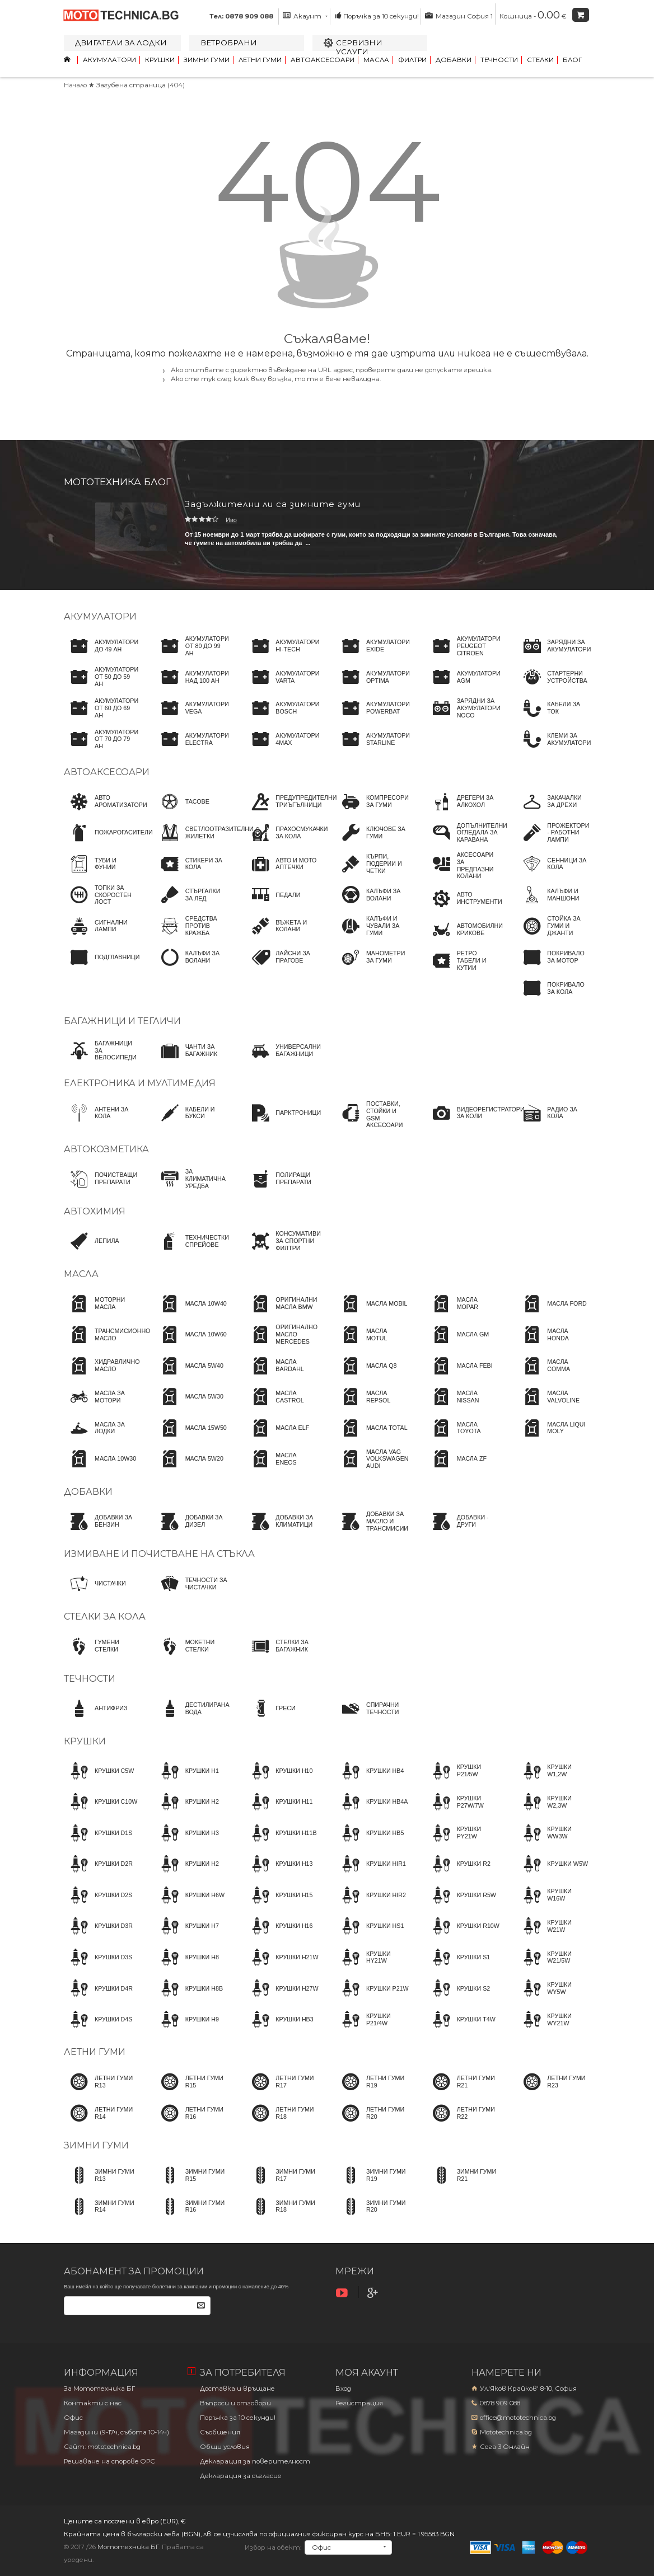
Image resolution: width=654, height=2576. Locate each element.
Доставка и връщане (237, 2388)
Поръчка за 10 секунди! (376, 15)
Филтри (412, 60)
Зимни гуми (207, 60)
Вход (343, 2388)
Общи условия (225, 2447)
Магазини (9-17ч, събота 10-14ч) (116, 2432)
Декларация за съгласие (241, 2476)
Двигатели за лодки (121, 42)
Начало (75, 85)
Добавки (453, 60)
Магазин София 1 (459, 15)
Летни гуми (260, 60)
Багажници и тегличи (122, 1021)
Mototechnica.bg (506, 2432)
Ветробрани (228, 42)
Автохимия (94, 1211)
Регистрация (359, 2403)
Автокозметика (106, 1149)
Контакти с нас (93, 2403)
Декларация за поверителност (255, 2461)
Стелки (540, 60)
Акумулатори (109, 60)
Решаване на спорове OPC (109, 2461)
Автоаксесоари (322, 60)
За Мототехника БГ (99, 2388)
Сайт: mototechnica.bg (102, 2447)
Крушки (160, 60)
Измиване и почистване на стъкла (159, 1554)
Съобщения (220, 2432)
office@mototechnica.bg (518, 2418)
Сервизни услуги (359, 47)
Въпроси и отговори (235, 2403)
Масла (376, 60)
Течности (499, 60)
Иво (231, 520)
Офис (73, 2418)
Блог (572, 60)
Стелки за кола (105, 1616)
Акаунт (305, 15)
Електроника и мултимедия (140, 1083)
